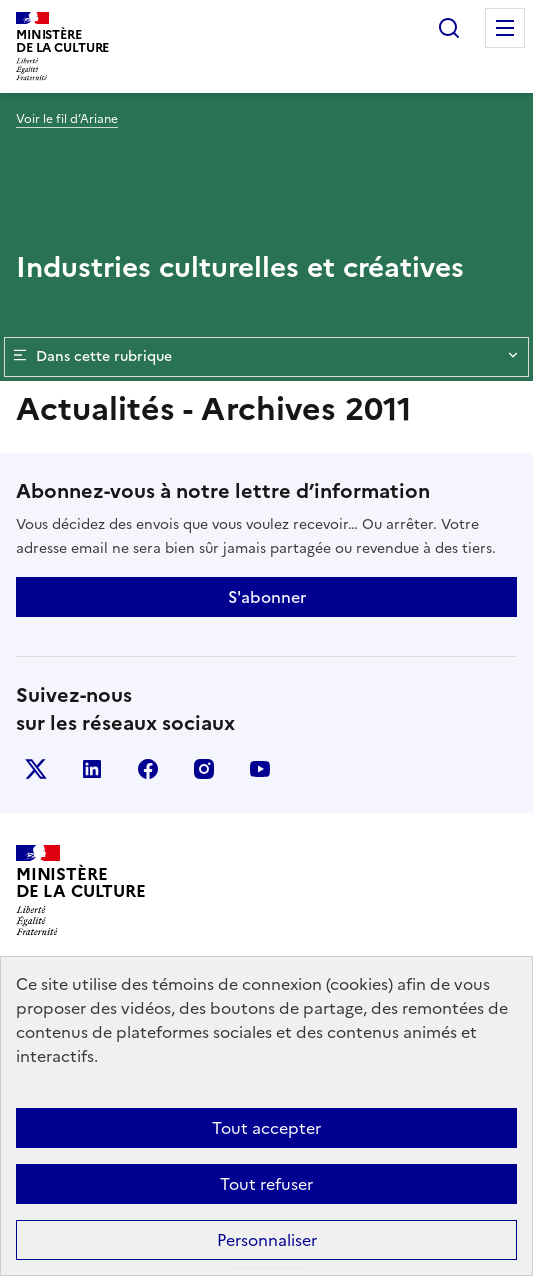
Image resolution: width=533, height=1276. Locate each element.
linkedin (92, 769)
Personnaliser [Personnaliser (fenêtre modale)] (267, 1240)
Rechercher (449, 28)
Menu (505, 28)
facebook (148, 769)
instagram (204, 769)
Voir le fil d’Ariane (67, 119)
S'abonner (267, 597)
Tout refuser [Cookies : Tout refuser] (266, 1184)
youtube (260, 769)
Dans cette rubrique (266, 357)
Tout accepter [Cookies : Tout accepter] (266, 1128)
